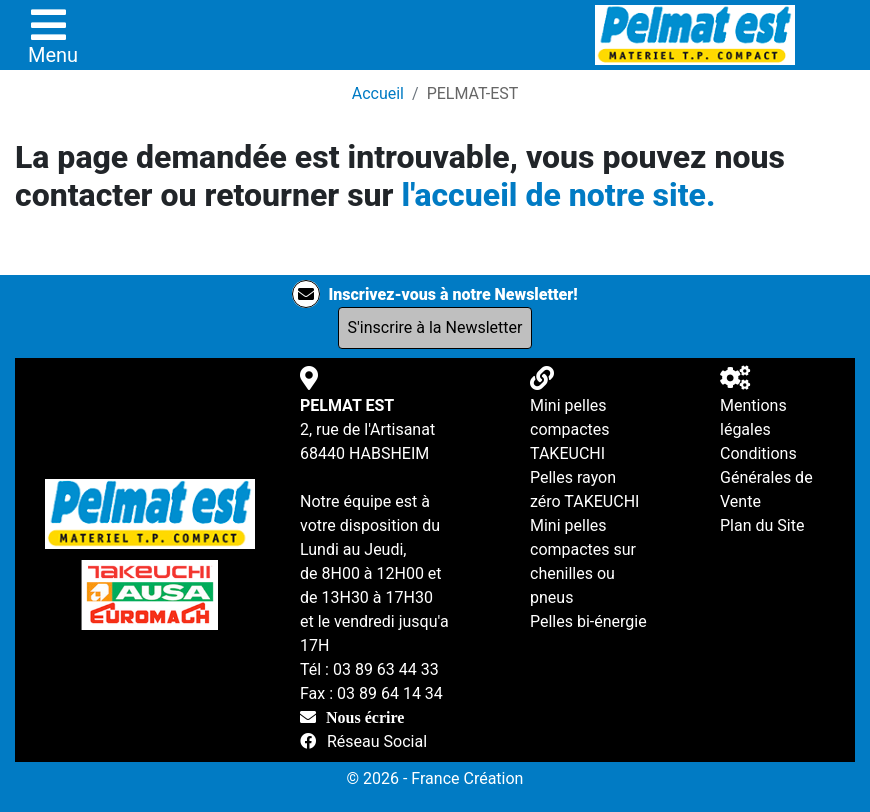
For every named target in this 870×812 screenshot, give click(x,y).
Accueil (378, 93)
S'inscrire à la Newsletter (435, 327)
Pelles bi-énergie (588, 621)
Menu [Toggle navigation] (53, 36)
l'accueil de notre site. (558, 195)
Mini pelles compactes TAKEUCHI (570, 429)
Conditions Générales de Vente (766, 477)
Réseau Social (377, 741)
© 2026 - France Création (435, 778)
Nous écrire (365, 717)
